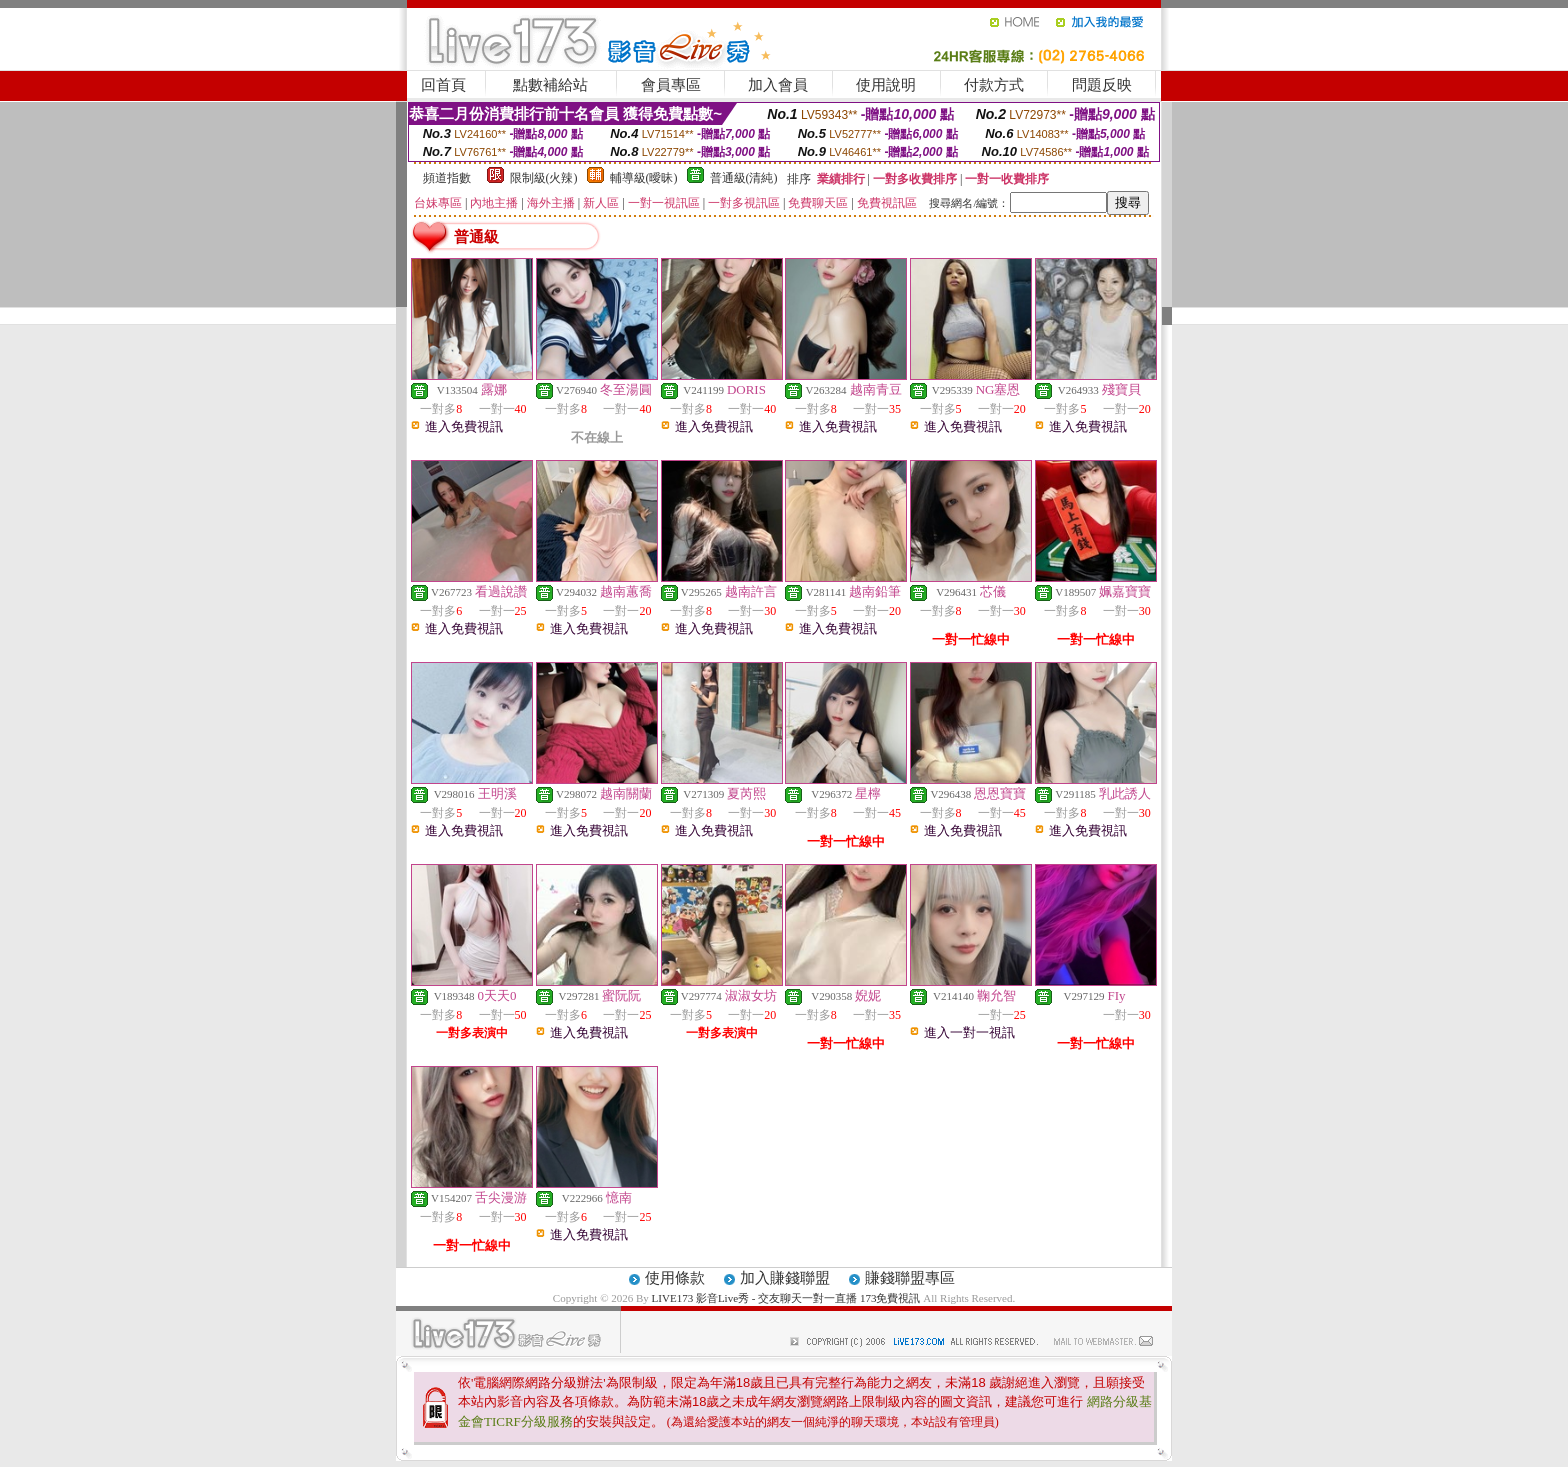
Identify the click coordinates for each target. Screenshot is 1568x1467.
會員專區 (671, 85)
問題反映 (1102, 85)
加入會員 (778, 85)
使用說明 (886, 85)
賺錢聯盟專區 (910, 1278)
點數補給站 (550, 85)
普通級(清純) (744, 178)
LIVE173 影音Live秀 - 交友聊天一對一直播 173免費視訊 (786, 1298)
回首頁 (443, 85)
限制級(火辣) (544, 178)
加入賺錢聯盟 (785, 1278)
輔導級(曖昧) (644, 178)
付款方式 (994, 85)
